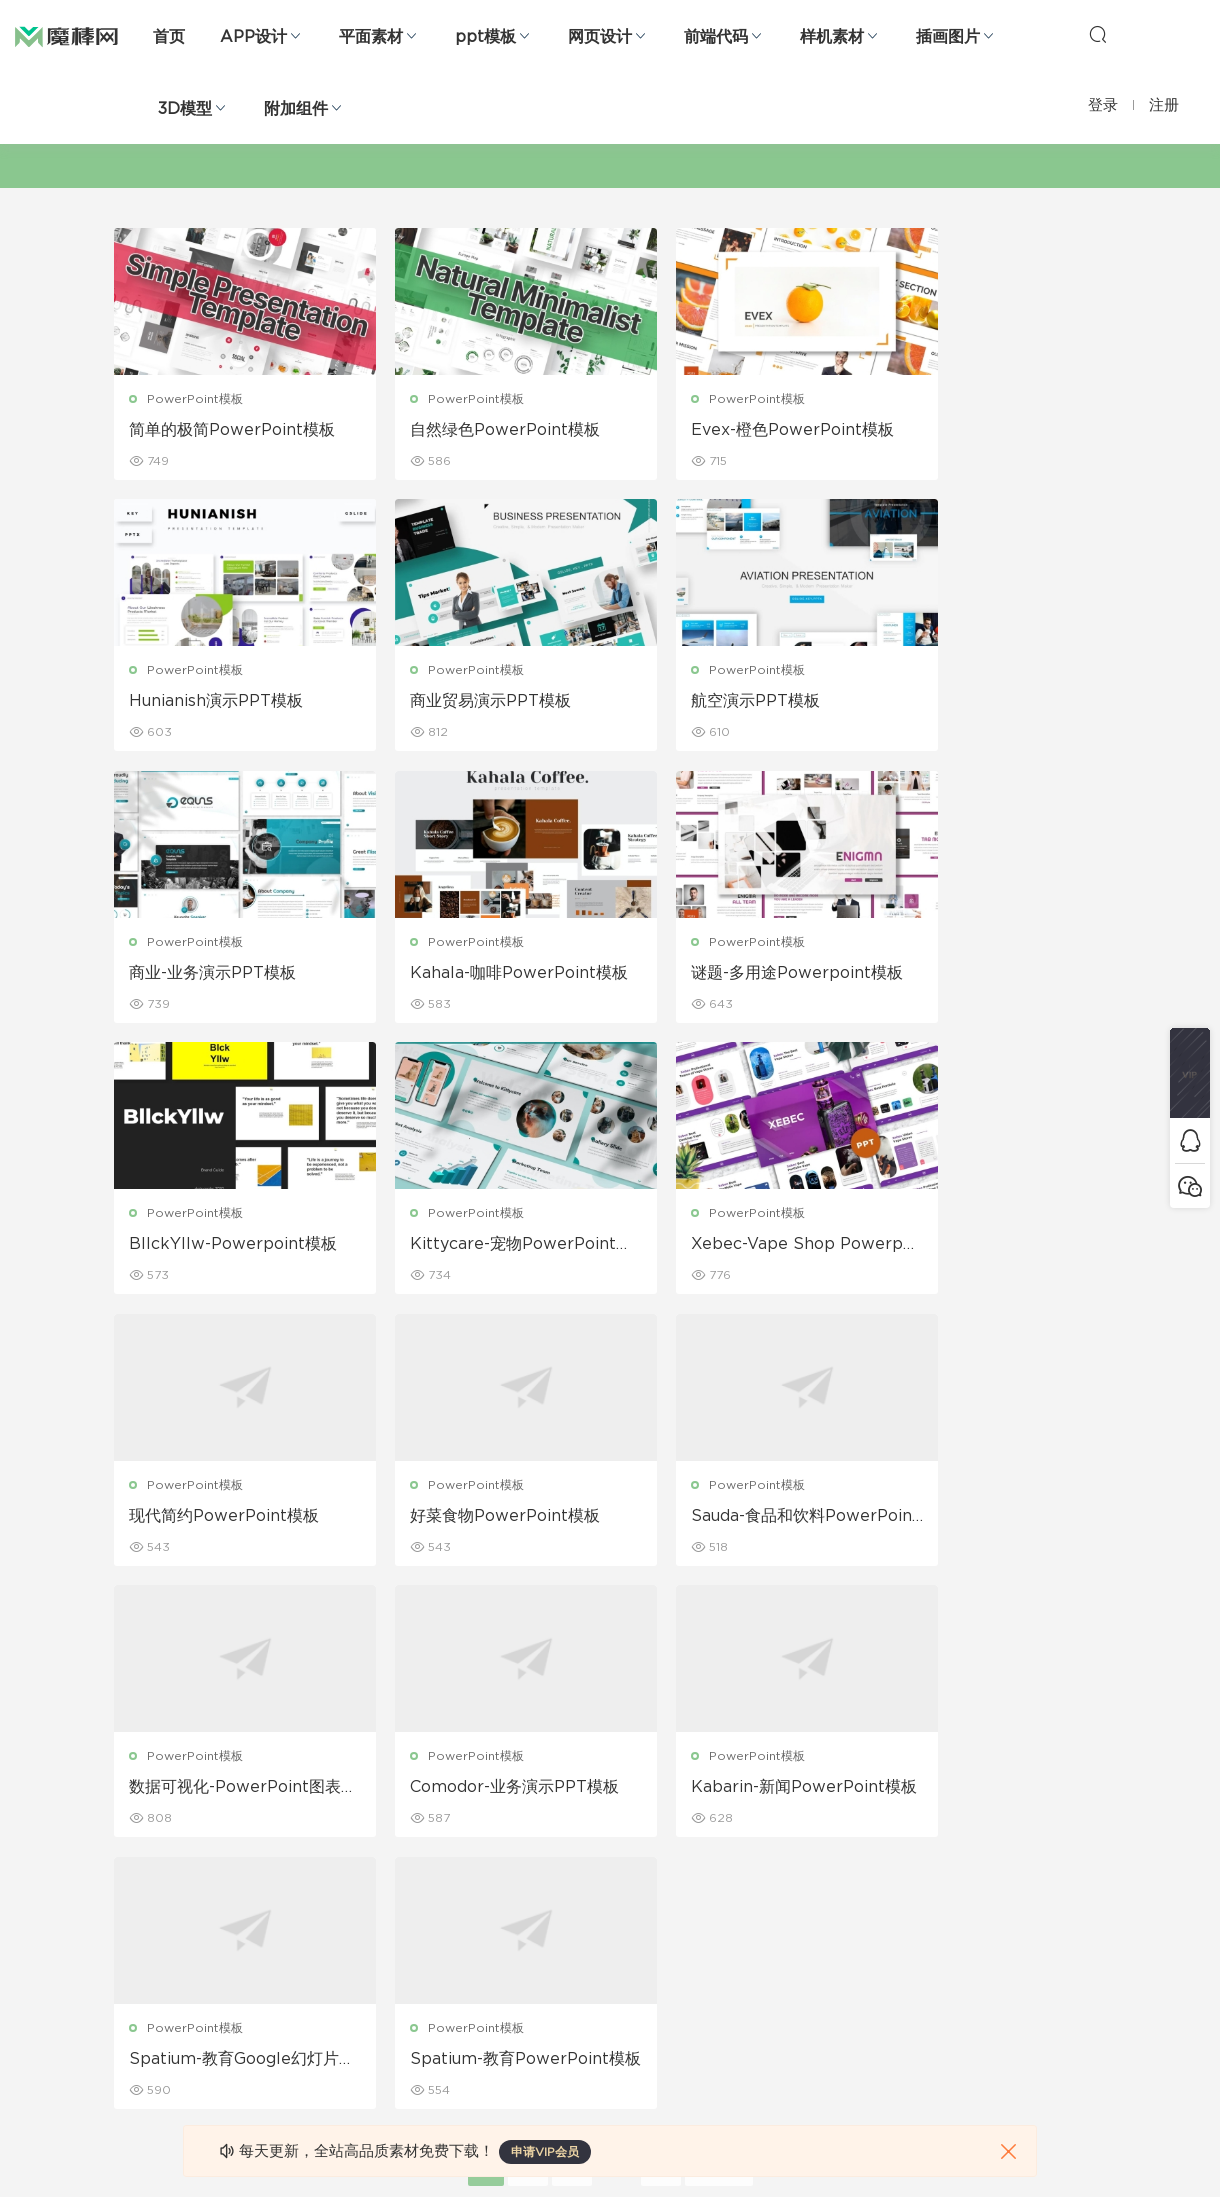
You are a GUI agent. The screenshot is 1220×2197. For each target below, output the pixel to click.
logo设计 (299, 2042)
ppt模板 (485, 37)
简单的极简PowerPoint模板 (225, 431)
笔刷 (285, 1913)
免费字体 (456, 1999)
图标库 (133, 1956)
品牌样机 (614, 1870)
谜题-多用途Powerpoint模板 (228, 975)
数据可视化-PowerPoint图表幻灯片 (986, 1247)
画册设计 (456, 1870)
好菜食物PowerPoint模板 (478, 1246)
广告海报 (456, 1784)
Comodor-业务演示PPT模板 (226, 1519)
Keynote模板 (311, 1827)
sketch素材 (147, 2042)
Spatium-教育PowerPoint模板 (987, 1519)
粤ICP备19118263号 (1051, 2148)
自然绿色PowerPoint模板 (478, 430)
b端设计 (137, 1827)
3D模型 (185, 109)
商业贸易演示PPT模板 (210, 702)
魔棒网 (66, 35)
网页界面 (139, 1784)
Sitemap (774, 1870)
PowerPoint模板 (196, 399)
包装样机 (614, 1784)
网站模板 (139, 1870)
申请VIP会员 (545, 2152)
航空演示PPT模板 (447, 702)
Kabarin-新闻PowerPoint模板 (480, 1519)
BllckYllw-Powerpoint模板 (479, 975)
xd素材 (134, 2085)
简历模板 (456, 1956)
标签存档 (773, 1913)
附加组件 (296, 109)
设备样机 (614, 1827)
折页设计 (456, 1827)
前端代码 (716, 37)
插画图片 (948, 37)
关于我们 (773, 1784)
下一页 (719, 1627)
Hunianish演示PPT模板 (975, 430)
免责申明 (773, 1827)
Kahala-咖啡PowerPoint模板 (989, 703)
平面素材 (371, 37)
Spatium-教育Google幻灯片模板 (732, 1519)
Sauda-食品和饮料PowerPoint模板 (733, 1247)
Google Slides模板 (328, 1784)
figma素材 (144, 1913)
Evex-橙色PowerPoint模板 (728, 431)
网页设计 (600, 37)
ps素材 (134, 1999)
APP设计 (253, 37)
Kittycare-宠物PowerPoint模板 (734, 975)
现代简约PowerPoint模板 (225, 1246)
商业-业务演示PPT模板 (718, 702)
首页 (169, 37)
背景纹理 (297, 1999)
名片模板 (456, 1913)
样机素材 (832, 37)
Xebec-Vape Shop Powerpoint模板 (988, 975)
